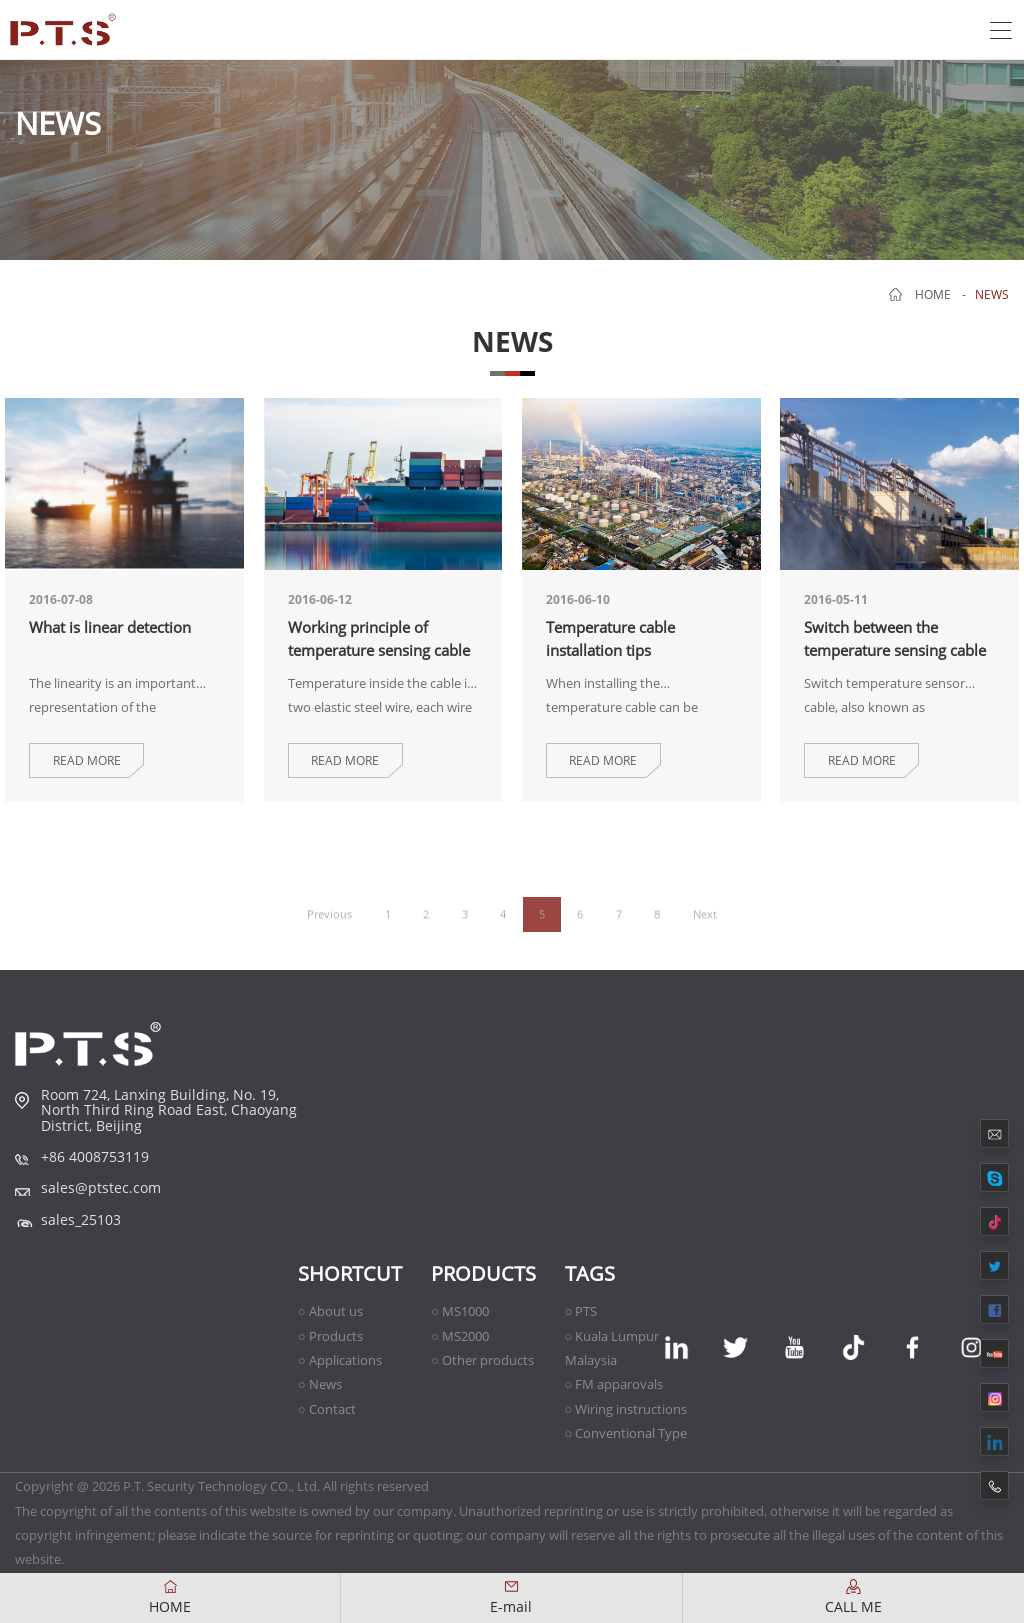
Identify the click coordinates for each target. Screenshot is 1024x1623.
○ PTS (581, 1311)
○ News (320, 1384)
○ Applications (340, 1360)
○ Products (330, 1336)
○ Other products (482, 1360)
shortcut (350, 1273)
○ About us (330, 1311)
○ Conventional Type (626, 1433)
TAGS (590, 1273)
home (933, 294)
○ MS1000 (460, 1311)
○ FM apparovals (614, 1384)
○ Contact (327, 1409)
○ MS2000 (460, 1336)
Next (705, 929)
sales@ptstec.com (101, 1187)
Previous (329, 929)
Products (483, 1273)
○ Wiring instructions (626, 1409)
